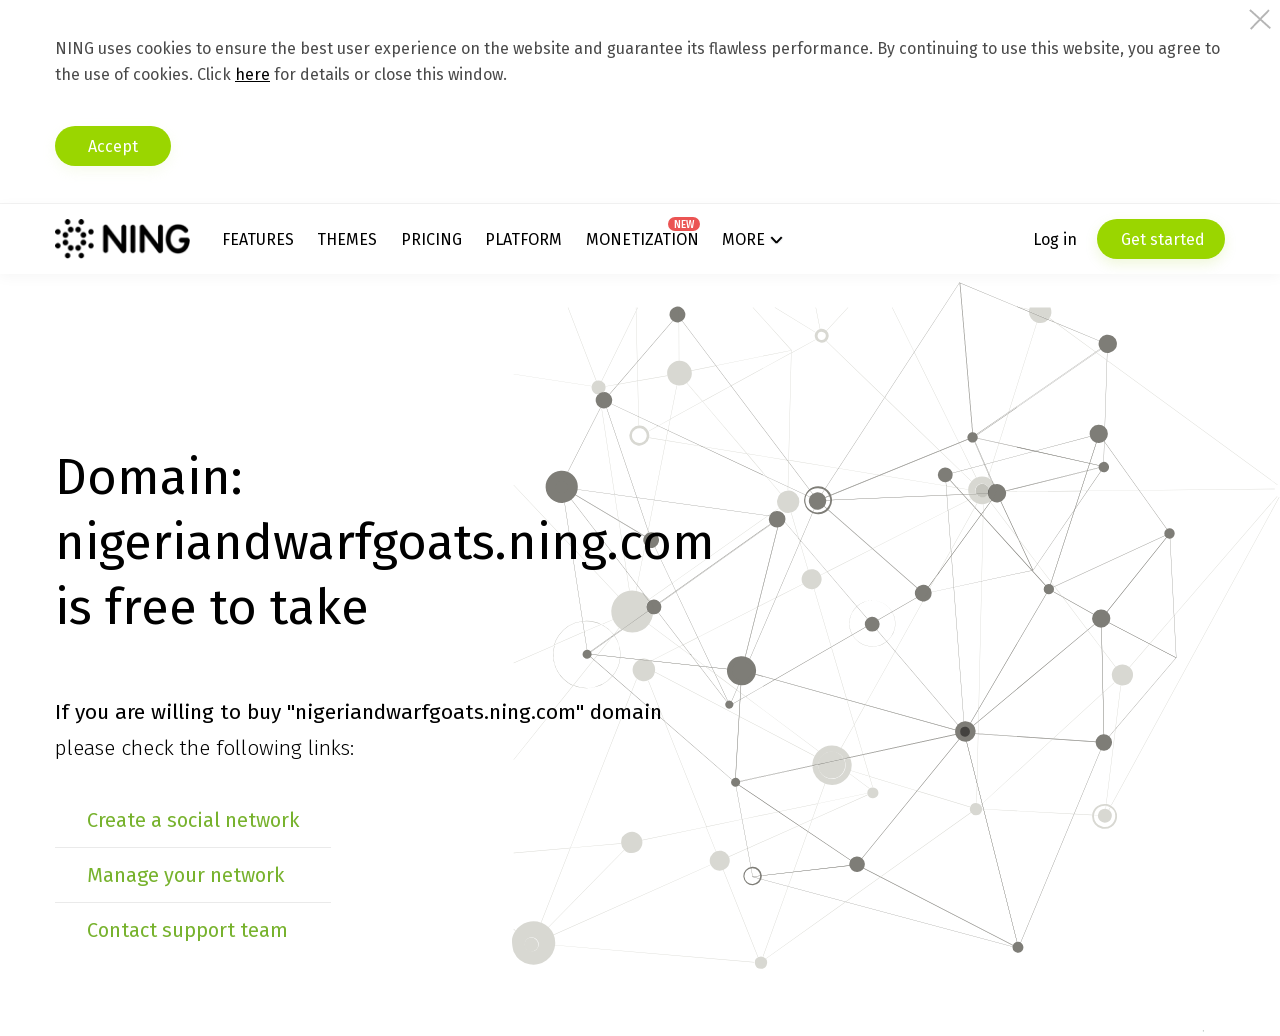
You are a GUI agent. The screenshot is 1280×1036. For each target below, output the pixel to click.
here (252, 74)
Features (258, 239)
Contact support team (187, 930)
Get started (1161, 239)
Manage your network (185, 875)
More (743, 239)
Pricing (431, 239)
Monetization (642, 239)
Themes (347, 239)
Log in (1055, 239)
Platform (523, 239)
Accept (113, 146)
